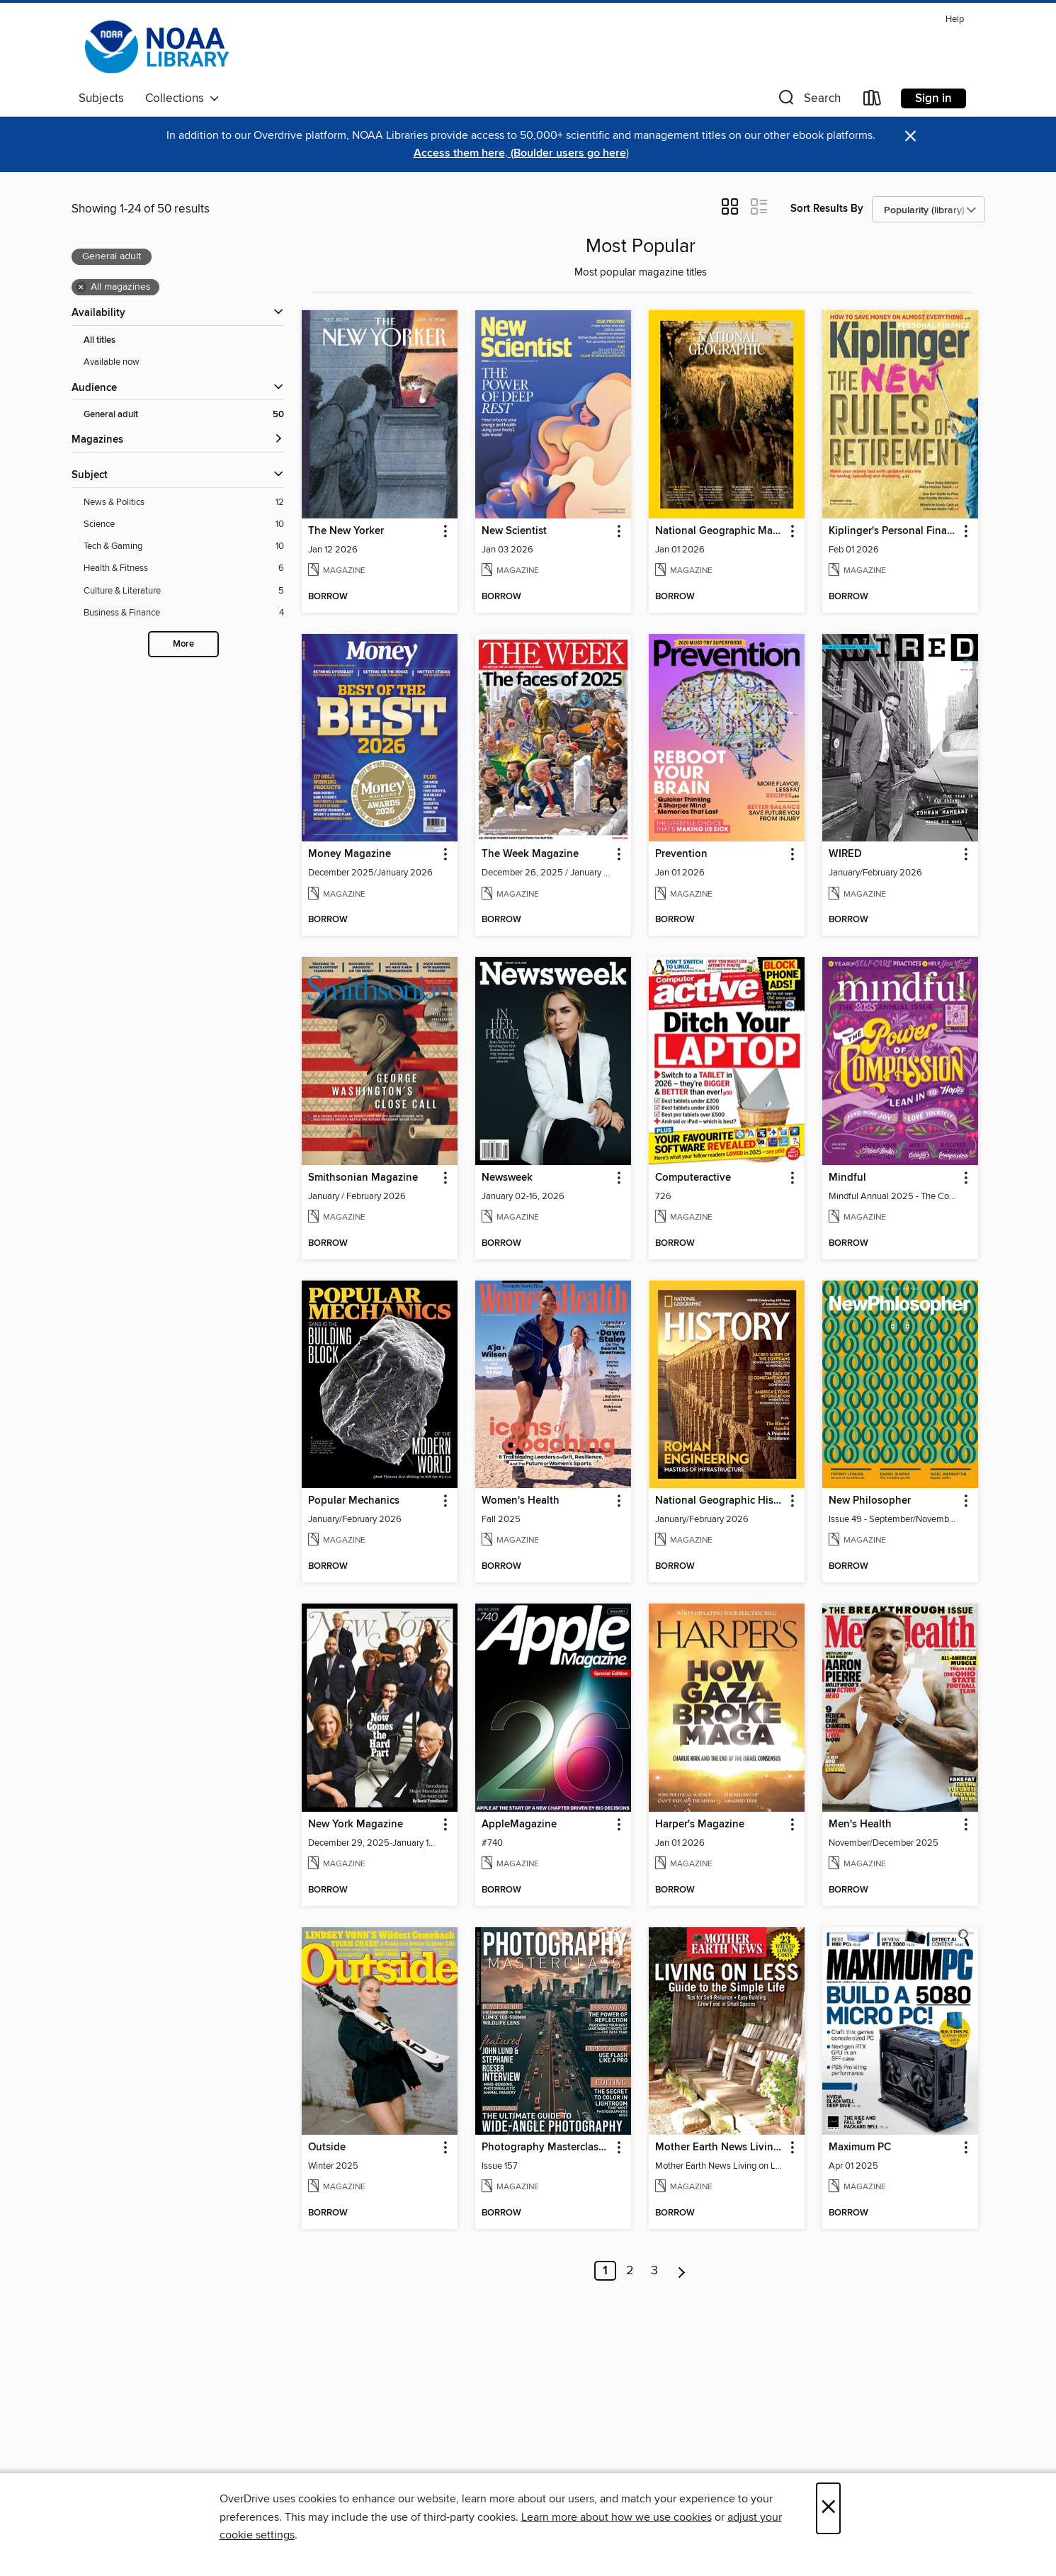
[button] (808, 101)
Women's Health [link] (521, 1500)
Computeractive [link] (693, 1177)
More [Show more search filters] (183, 644)
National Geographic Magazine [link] (720, 531)
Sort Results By (826, 208)
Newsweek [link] (507, 1177)
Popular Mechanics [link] (353, 1500)
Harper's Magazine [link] (699, 1824)
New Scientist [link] (514, 531)
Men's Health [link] (860, 1824)
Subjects (101, 98)
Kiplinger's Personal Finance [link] (893, 531)
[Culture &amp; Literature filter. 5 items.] (184, 591)
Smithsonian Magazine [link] (363, 1177)
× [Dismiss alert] (910, 136)
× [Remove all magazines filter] (81, 287)
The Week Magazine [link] (530, 854)
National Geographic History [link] (720, 1500)
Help (955, 19)
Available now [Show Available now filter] (112, 362)
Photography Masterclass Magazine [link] (546, 2147)
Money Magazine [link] (349, 854)
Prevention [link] (681, 854)
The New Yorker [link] (346, 531)
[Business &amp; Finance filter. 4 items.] (184, 613)
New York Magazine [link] (355, 1824)
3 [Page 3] (654, 2271)
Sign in (933, 98)
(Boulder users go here (567, 153)
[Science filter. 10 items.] (184, 524)
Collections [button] (182, 98)
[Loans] (872, 101)
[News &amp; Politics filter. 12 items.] (184, 502)
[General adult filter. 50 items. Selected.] (184, 414)
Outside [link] (327, 2147)
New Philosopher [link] (870, 1500)
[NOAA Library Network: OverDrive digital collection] (156, 47)
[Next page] (682, 2270)
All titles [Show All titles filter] (99, 340)
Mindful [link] (847, 1177)
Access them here (459, 153)
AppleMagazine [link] (519, 1824)
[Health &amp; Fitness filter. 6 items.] (184, 568)
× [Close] (828, 2508)
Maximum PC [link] (860, 2147)
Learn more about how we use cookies (616, 2517)
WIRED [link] (845, 854)
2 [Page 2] (630, 2271)
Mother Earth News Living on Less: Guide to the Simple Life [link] (720, 2147)
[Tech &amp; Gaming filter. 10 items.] (184, 546)
